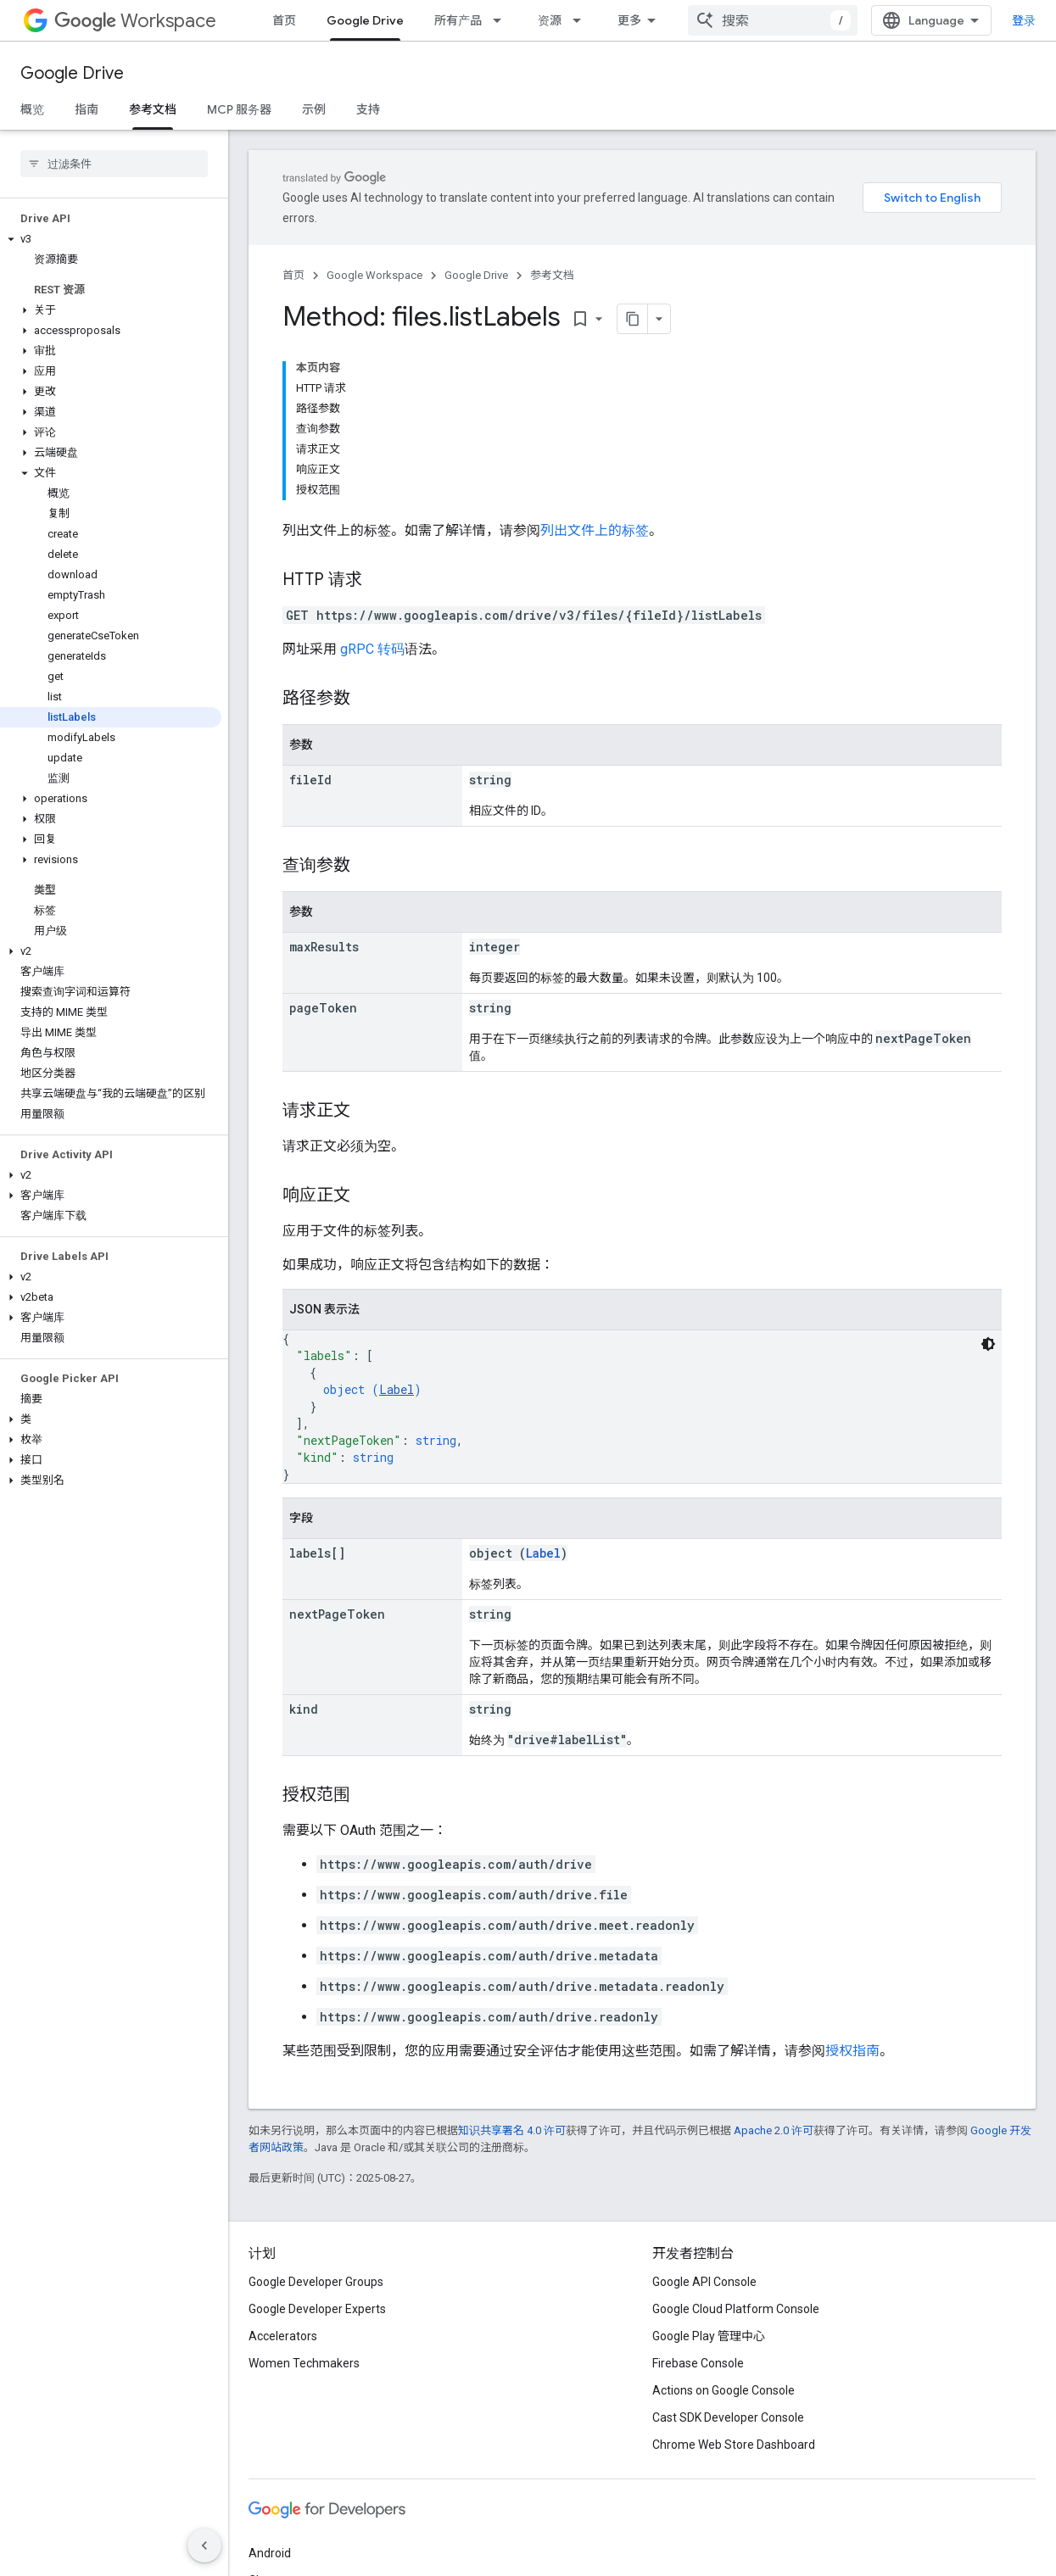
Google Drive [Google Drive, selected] (365, 20)
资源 (550, 20)
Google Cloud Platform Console (735, 2309)
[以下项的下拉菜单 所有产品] (502, 20)
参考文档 (552, 275)
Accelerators (283, 2336)
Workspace (135, 20)
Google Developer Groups (316, 2282)
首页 (284, 20)
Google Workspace (374, 275)
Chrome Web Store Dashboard (733, 2444)
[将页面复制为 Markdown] (610, 318)
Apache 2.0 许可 (773, 2130)
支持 (368, 109)
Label (396, 1389)
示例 (314, 109)
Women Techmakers (304, 2363)
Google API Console (704, 2282)
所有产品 (458, 20)
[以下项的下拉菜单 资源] (582, 20)
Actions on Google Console (723, 2390)
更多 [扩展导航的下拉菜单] (629, 20)
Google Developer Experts (317, 2309)
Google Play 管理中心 (708, 2336)
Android (270, 2553)
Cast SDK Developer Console (728, 2417)
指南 (86, 109)
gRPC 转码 (372, 649)
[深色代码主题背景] (988, 1344)
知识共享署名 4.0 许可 (512, 2130)
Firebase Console (698, 2363)
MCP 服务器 (239, 109)
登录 (1024, 20)
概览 (32, 109)
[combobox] (773, 20)
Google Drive (72, 73)
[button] (110, 239)
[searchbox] (114, 163)
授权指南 (852, 2051)
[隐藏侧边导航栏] (204, 2545)
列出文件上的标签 (594, 530)
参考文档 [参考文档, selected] (152, 109)
